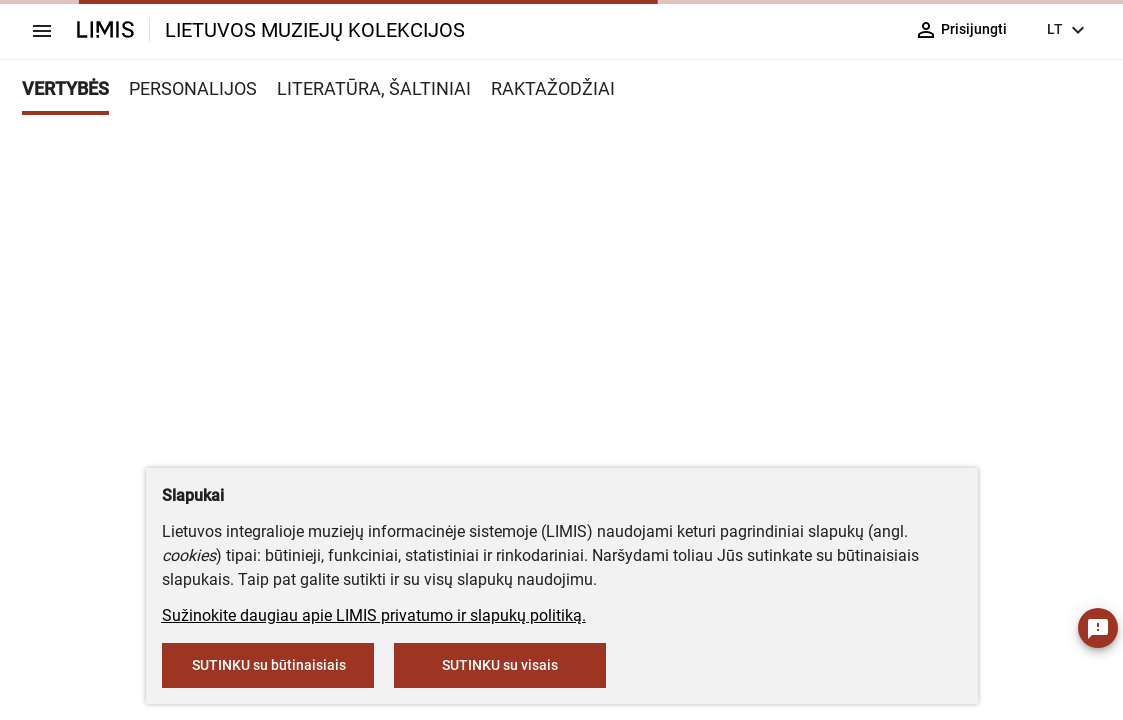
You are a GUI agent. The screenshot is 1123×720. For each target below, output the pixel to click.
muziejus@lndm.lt (455, 316)
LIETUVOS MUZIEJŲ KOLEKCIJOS (315, 30)
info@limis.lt (609, 444)
